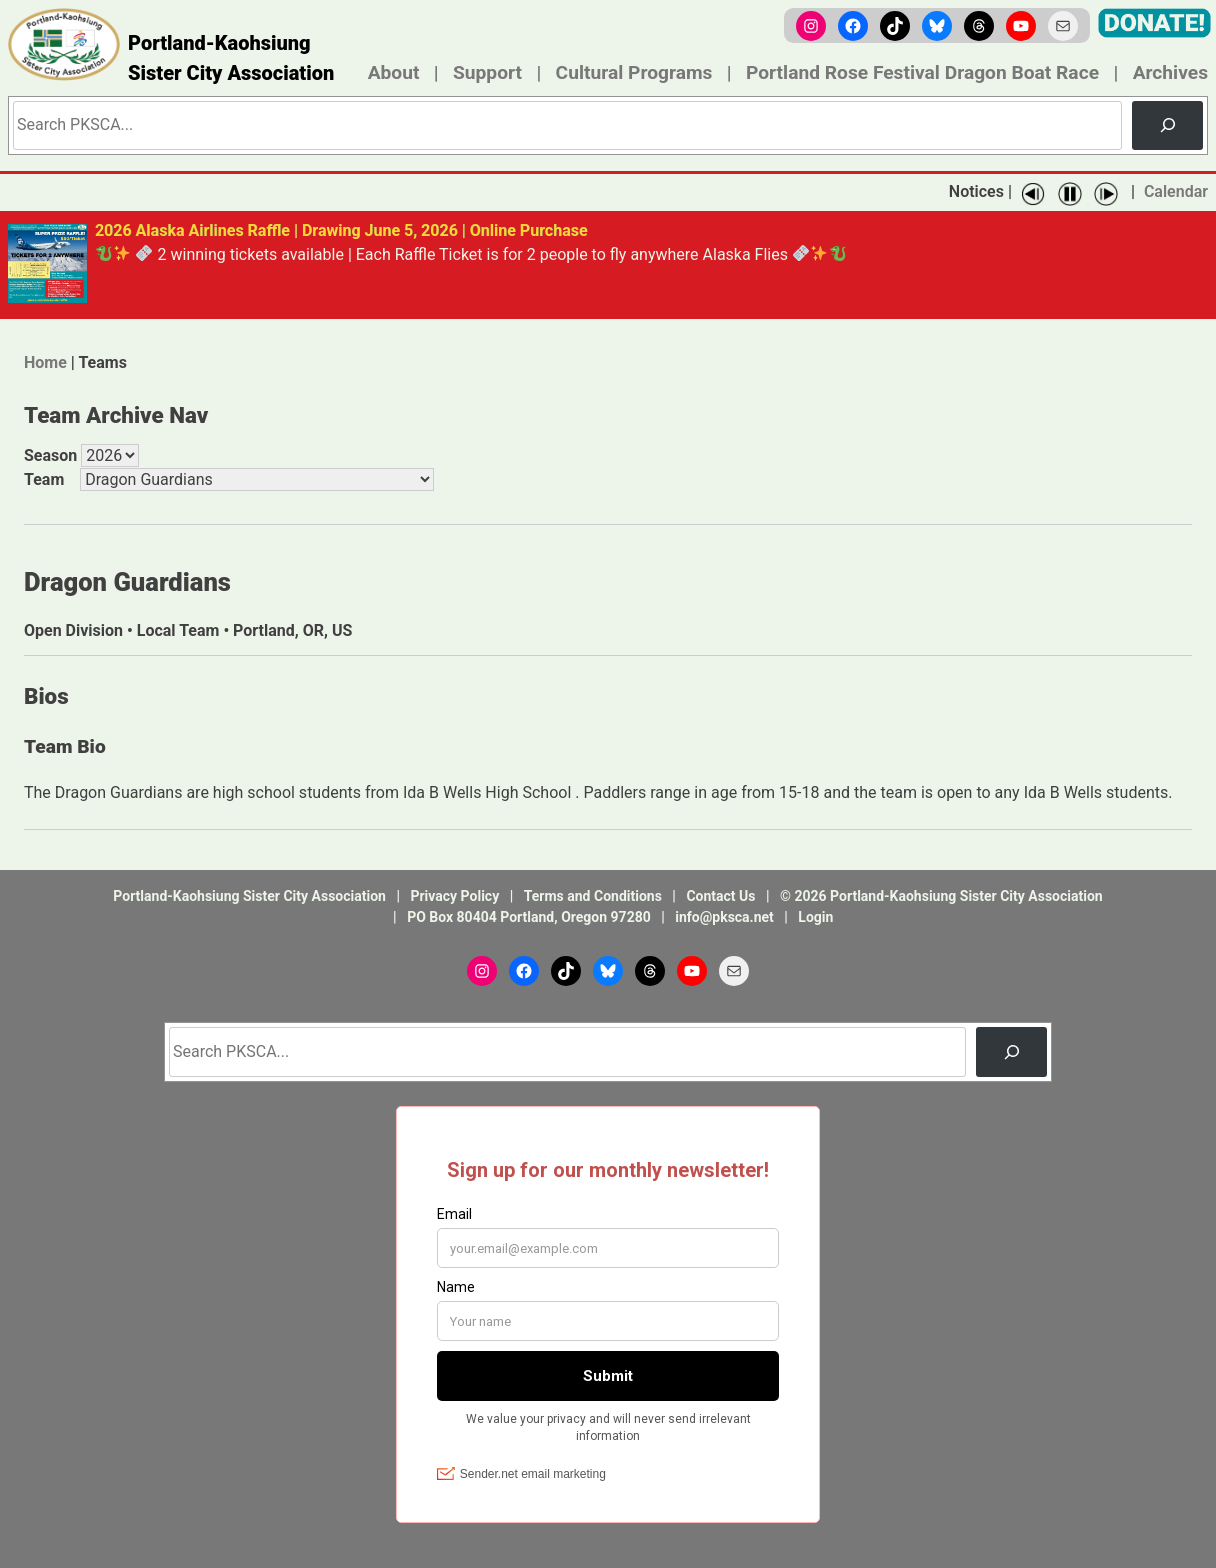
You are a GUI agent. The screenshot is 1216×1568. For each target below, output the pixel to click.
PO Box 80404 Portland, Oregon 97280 (529, 916)
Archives (1170, 72)
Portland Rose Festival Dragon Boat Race (922, 72)
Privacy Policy (454, 895)
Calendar (1176, 191)
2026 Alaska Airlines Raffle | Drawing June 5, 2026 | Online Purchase (341, 230)
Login (815, 916)
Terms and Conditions (593, 895)
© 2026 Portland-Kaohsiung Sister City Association (941, 895)
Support (487, 72)
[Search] (1167, 125)
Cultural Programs (634, 72)
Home (45, 361)
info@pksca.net (724, 916)
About (394, 72)
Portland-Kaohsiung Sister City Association (231, 58)
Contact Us (720, 895)
